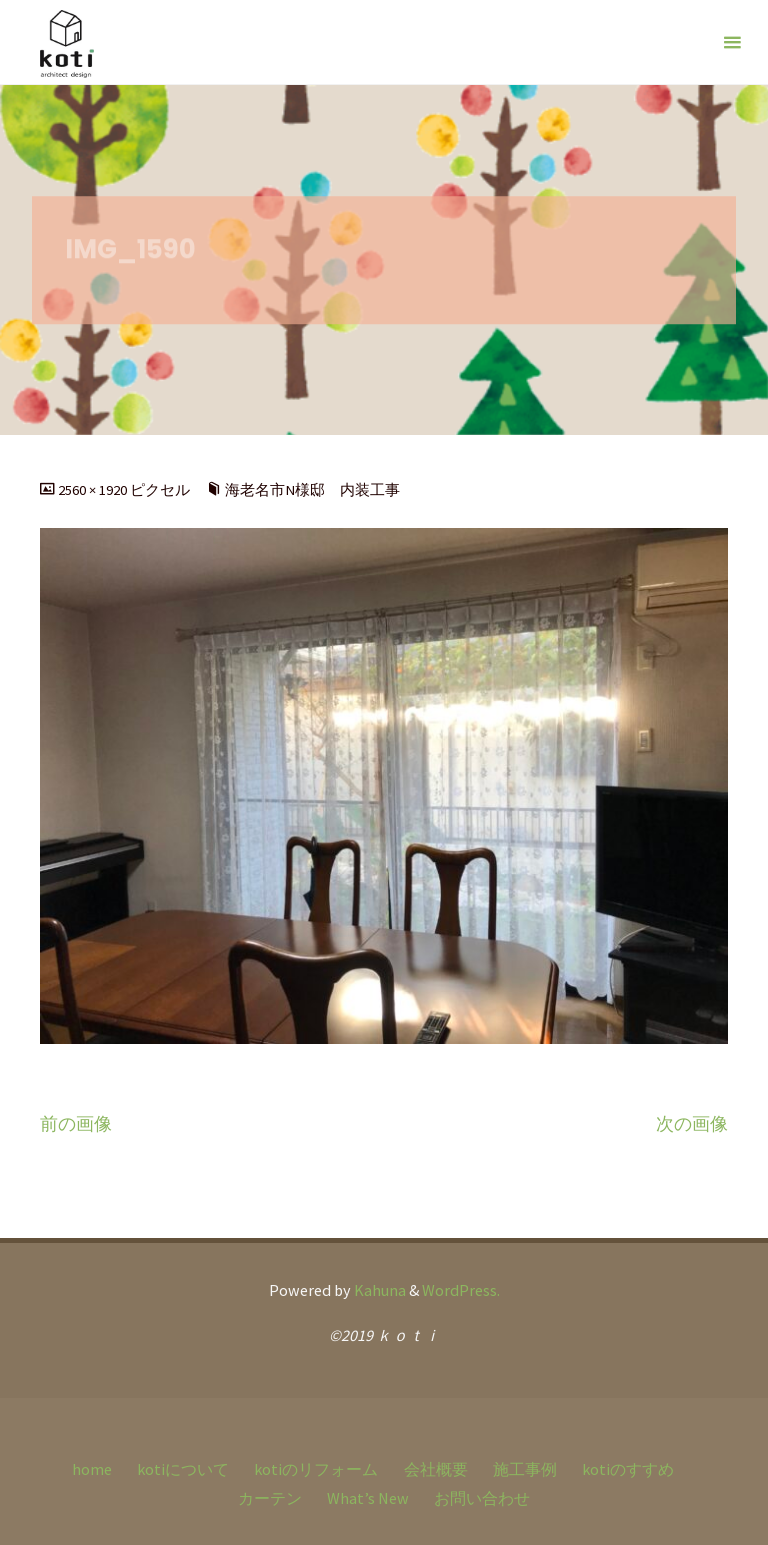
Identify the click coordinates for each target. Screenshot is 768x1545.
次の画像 (692, 1124)
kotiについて (183, 1469)
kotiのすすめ (628, 1469)
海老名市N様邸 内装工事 (312, 490)
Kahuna (378, 1290)
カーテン (270, 1498)
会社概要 (436, 1469)
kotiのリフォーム (316, 1469)
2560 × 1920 (94, 490)
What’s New (368, 1498)
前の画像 (76, 1124)
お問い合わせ (482, 1498)
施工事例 (525, 1469)
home (92, 1469)
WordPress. (461, 1290)
